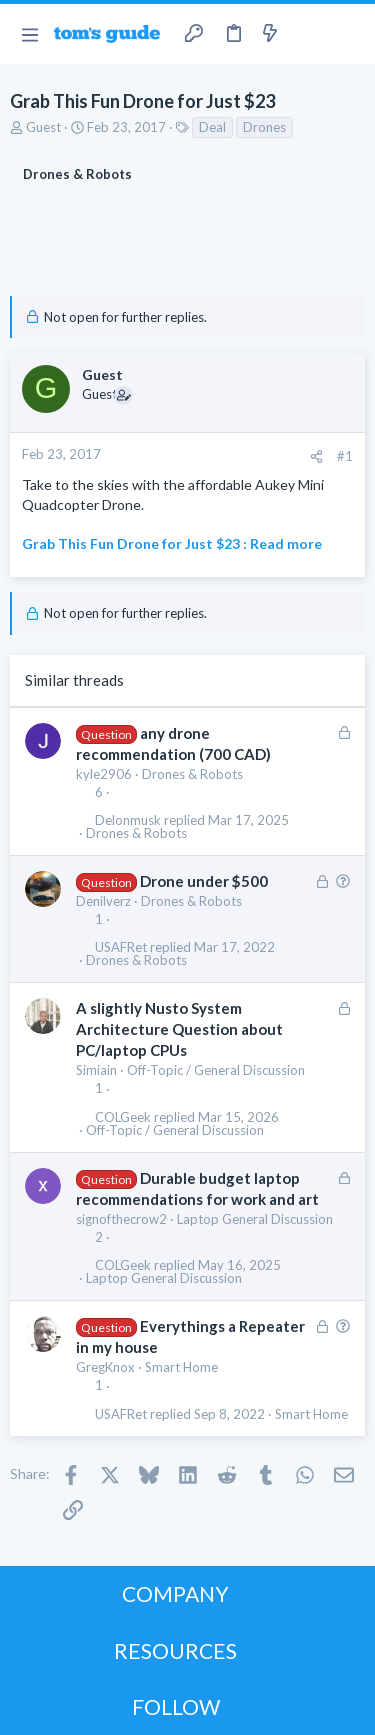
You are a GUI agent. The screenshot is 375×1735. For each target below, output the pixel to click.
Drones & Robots (192, 774)
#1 (345, 456)
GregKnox (105, 1367)
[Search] (348, 34)
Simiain (96, 1070)
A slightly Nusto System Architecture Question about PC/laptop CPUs (179, 1029)
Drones (264, 127)
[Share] (316, 456)
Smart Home (181, 1367)
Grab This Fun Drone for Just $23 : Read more (172, 543)
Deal (212, 127)
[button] (29, 34)
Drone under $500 (204, 881)
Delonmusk (128, 820)
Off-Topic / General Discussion (216, 1070)
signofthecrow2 (121, 1219)
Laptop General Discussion (255, 1219)
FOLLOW (176, 1706)
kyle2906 (104, 774)
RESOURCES (175, 1650)
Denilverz (103, 901)
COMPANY (175, 1593)
